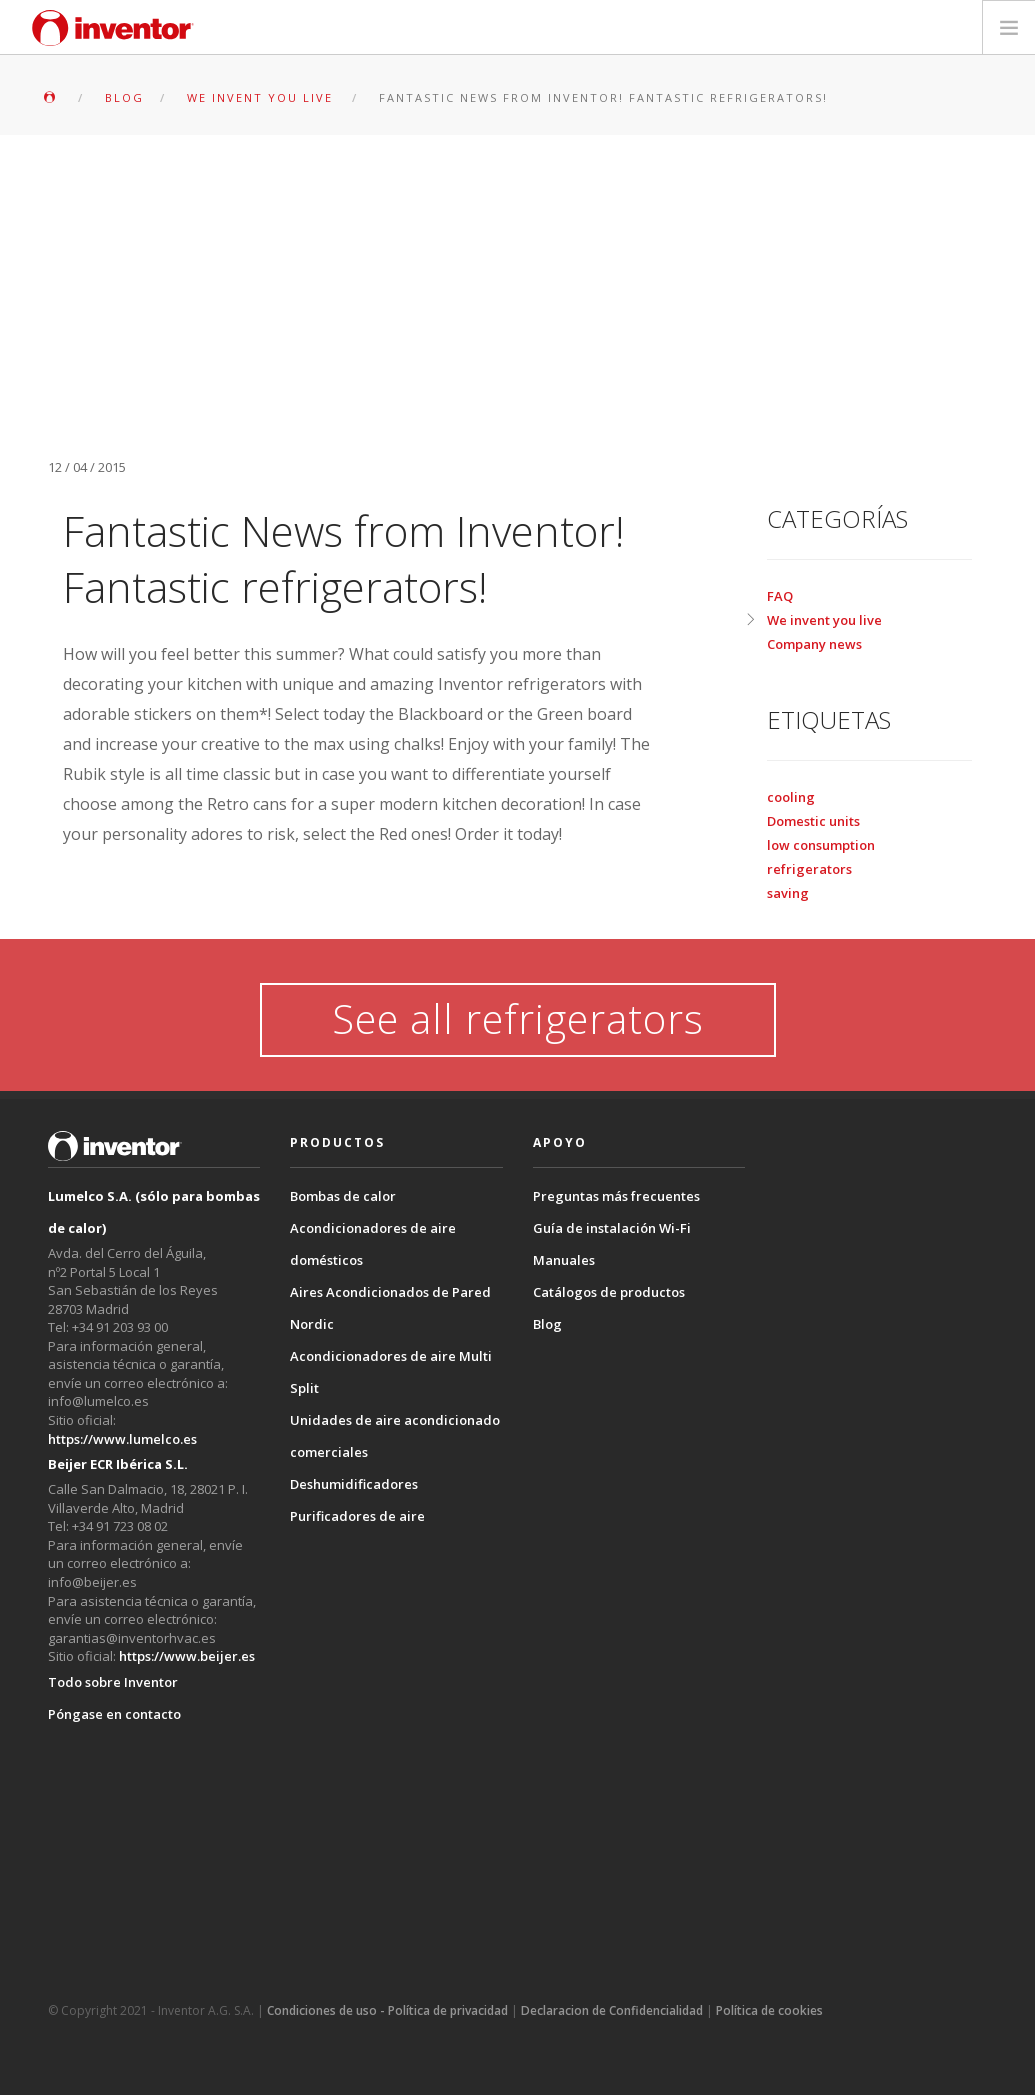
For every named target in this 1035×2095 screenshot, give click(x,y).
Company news (814, 644)
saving (788, 893)
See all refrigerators (518, 1018)
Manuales (564, 1260)
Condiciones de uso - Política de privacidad (387, 2010)
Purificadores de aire (357, 1516)
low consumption (821, 845)
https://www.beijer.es (187, 1656)
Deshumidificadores (354, 1484)
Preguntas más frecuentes (616, 1196)
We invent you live (824, 620)
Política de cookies (769, 2010)
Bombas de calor (343, 1196)
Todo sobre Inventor (113, 1682)
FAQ (780, 596)
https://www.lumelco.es (122, 1439)
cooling (791, 797)
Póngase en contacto (114, 1714)
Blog (547, 1324)
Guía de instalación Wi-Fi (612, 1228)
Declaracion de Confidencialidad (612, 2010)
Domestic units (813, 821)
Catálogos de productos (609, 1292)
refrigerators (809, 869)
